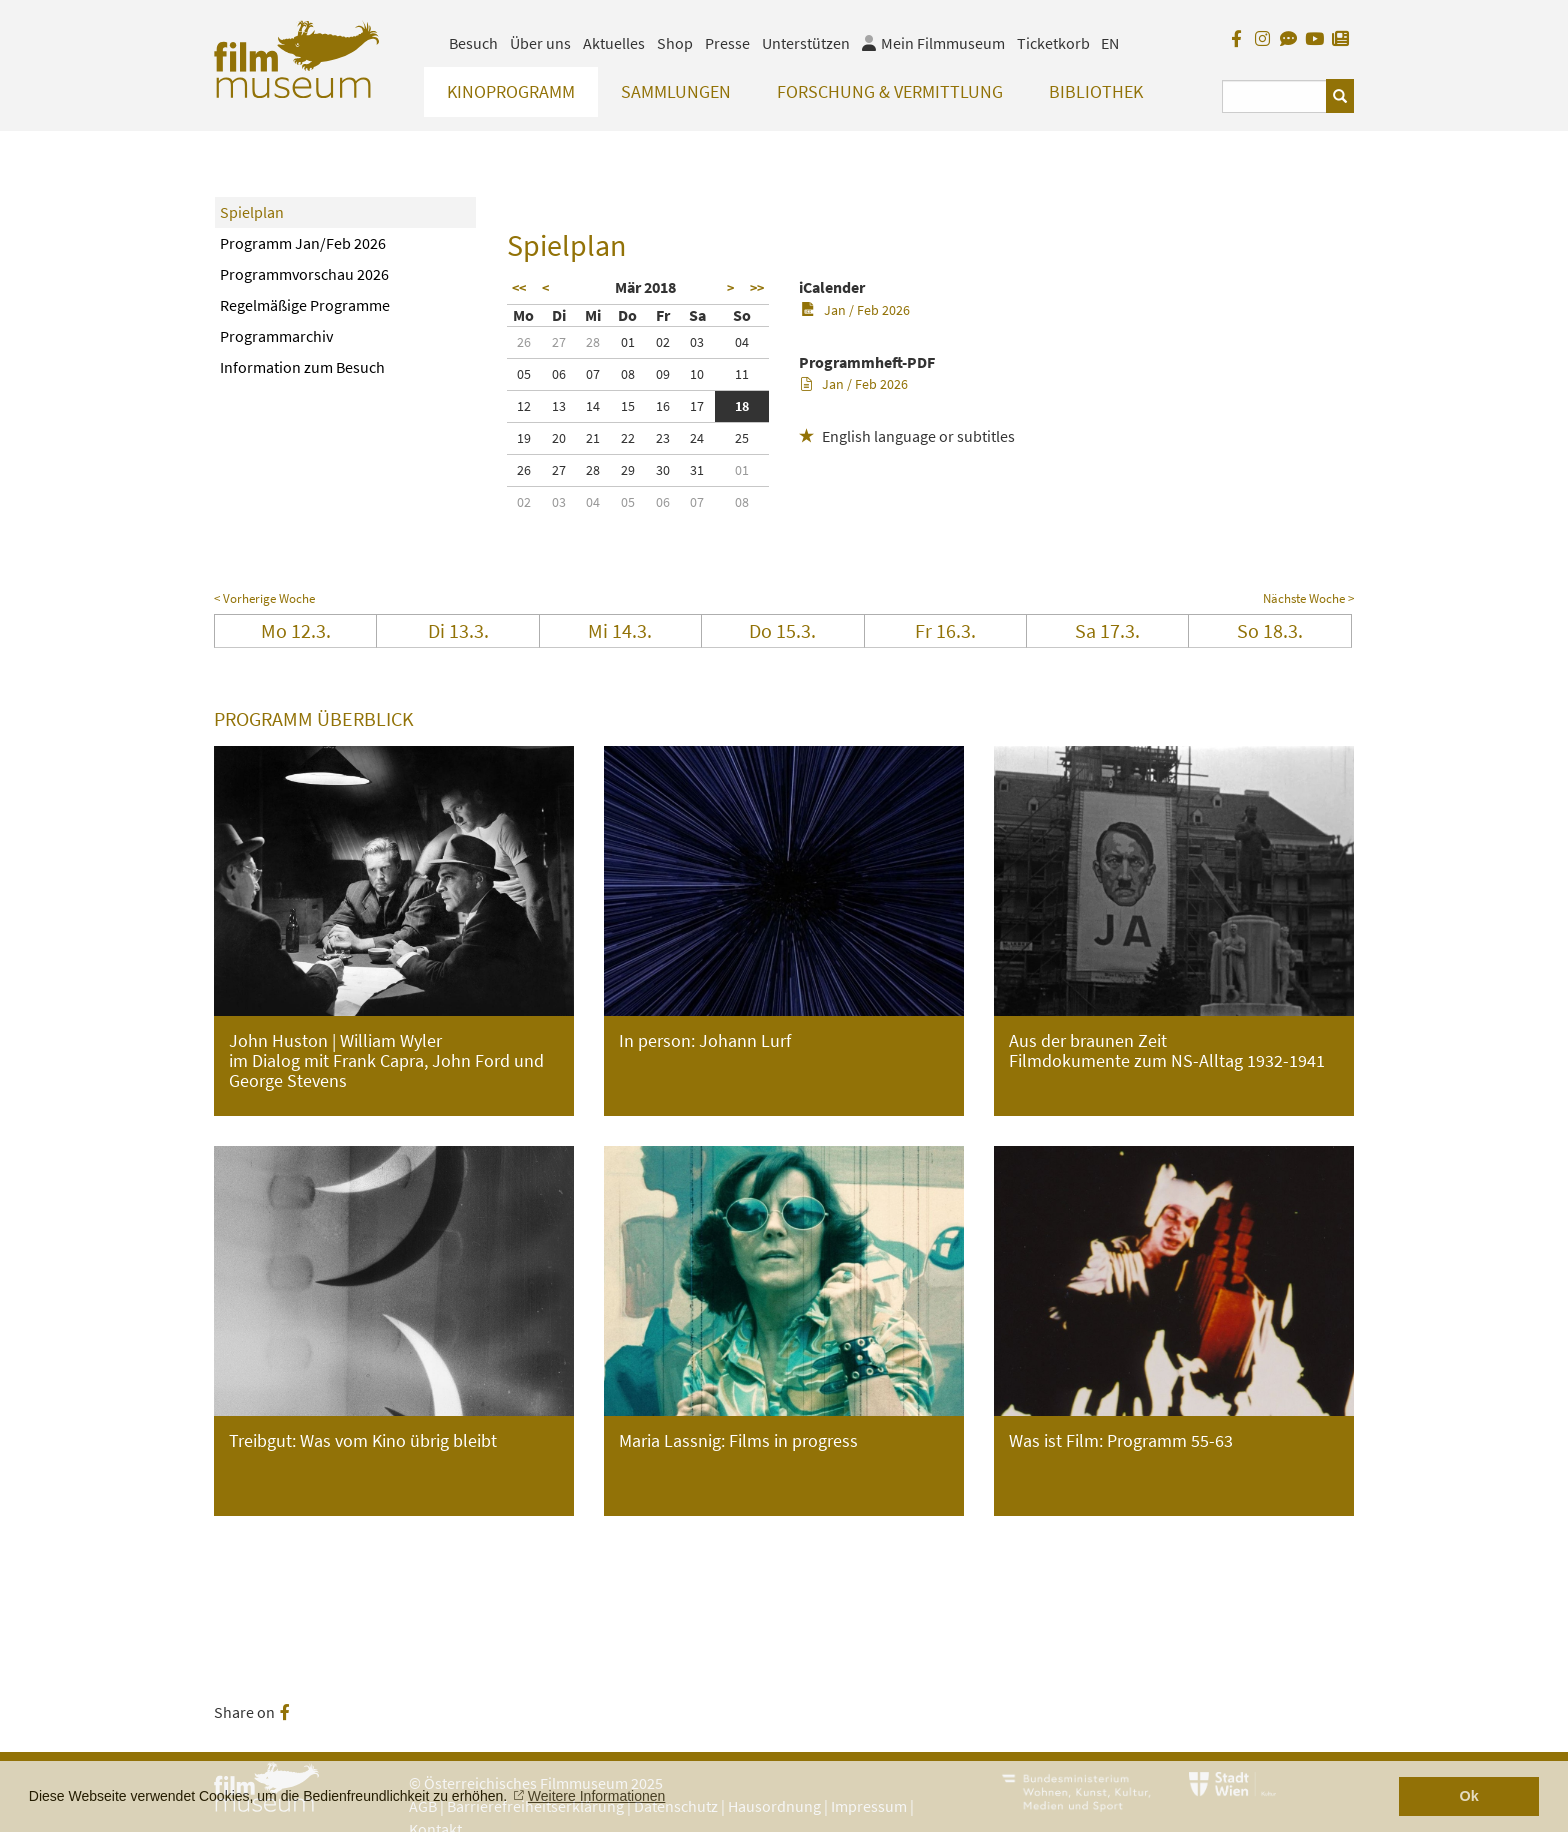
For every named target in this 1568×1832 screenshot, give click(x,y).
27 (559, 342)
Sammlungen (676, 91)
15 (628, 406)
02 (663, 342)
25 (742, 438)
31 (697, 470)
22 (628, 438)
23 (663, 438)
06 (559, 374)
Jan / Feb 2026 (855, 310)
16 (663, 406)
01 (628, 342)
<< (519, 288)
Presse (727, 43)
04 (742, 342)
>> (757, 288)
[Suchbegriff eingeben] (1274, 96)
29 (628, 470)
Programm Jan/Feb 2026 (303, 243)
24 (697, 438)
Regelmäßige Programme (305, 305)
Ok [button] (1469, 1796)
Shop (675, 43)
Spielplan (252, 212)
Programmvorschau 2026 (304, 274)
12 (524, 406)
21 (593, 438)
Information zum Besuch (302, 367)
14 (593, 406)
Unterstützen (806, 43)
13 (559, 406)
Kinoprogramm (511, 91)
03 (697, 342)
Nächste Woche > (1308, 598)
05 (524, 374)
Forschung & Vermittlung (890, 91)
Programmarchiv (276, 336)
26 (524, 342)
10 (697, 374)
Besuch (473, 43)
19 (524, 438)
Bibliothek (1096, 91)
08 (628, 374)
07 (593, 374)
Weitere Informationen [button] (596, 1796)
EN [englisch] (1110, 43)
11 (742, 374)
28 (593, 342)
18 (742, 406)
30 (663, 470)
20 (559, 438)
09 (663, 374)
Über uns (540, 43)
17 (697, 406)
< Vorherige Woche (264, 598)
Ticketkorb (1053, 43)
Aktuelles (614, 43)
